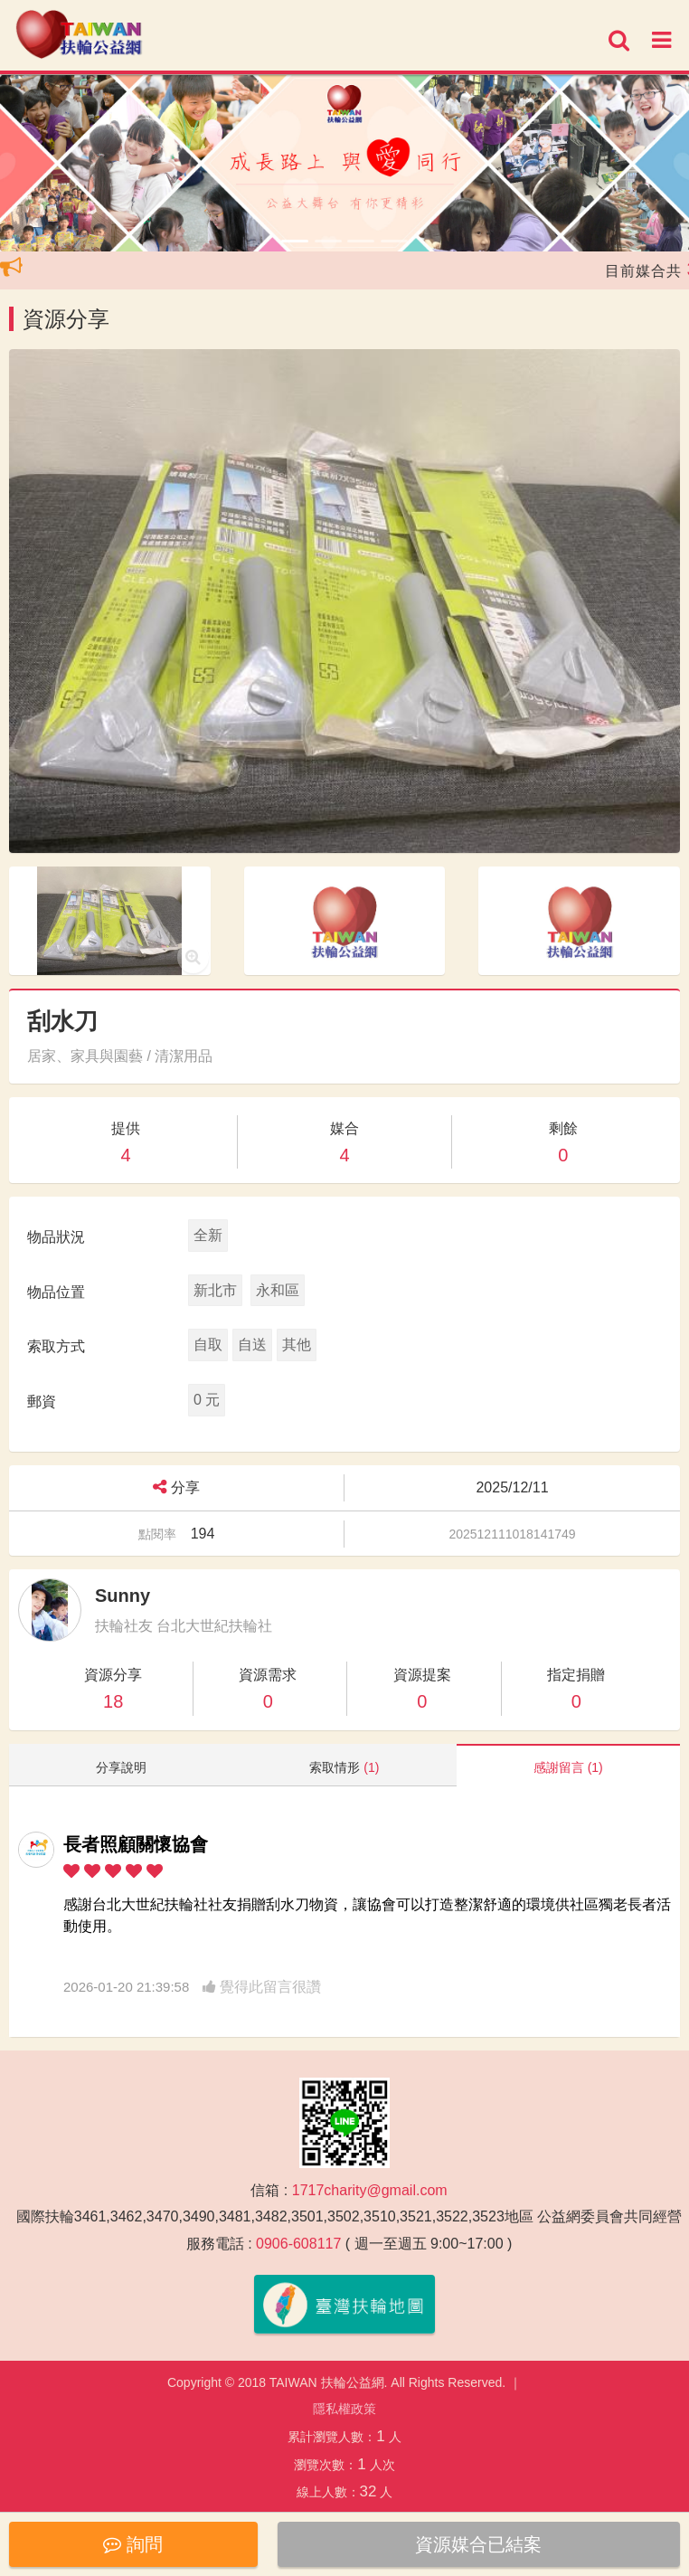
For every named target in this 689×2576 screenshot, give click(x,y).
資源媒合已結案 (478, 2544)
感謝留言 (568, 1767)
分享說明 (121, 1767)
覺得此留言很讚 (262, 1986)
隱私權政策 (344, 2408)
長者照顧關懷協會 (135, 1844)
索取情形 (344, 1767)
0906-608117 (298, 2243)
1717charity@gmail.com (370, 2190)
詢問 (133, 2544)
